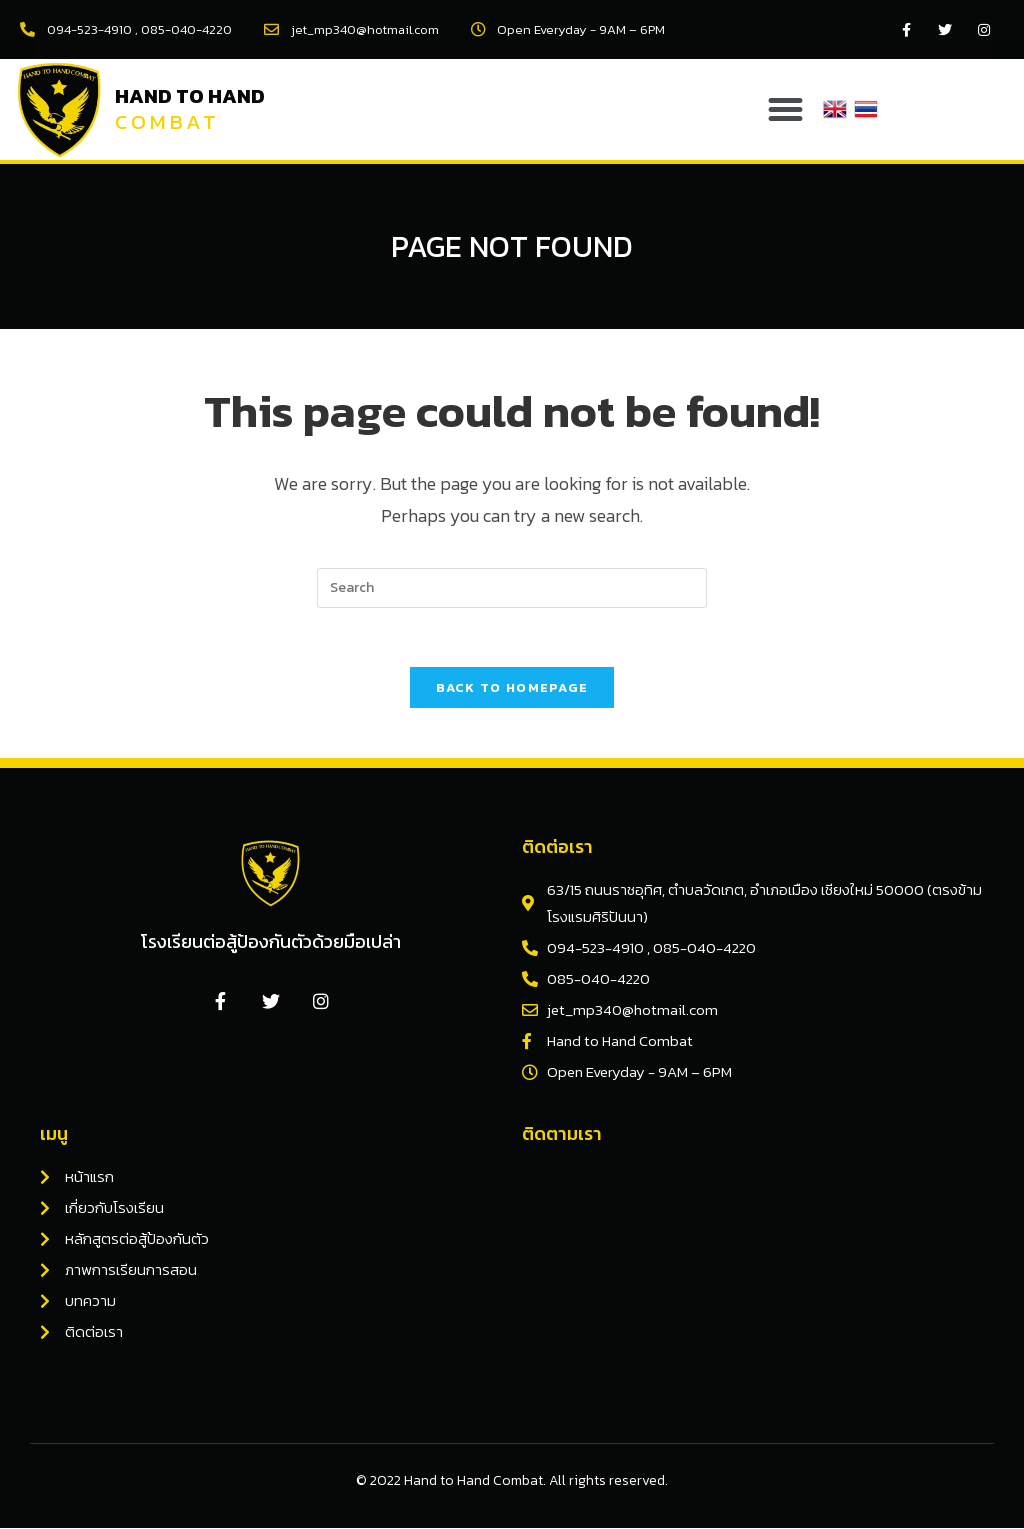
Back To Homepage (512, 688)
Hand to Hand (190, 96)
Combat (167, 121)
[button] (786, 110)
